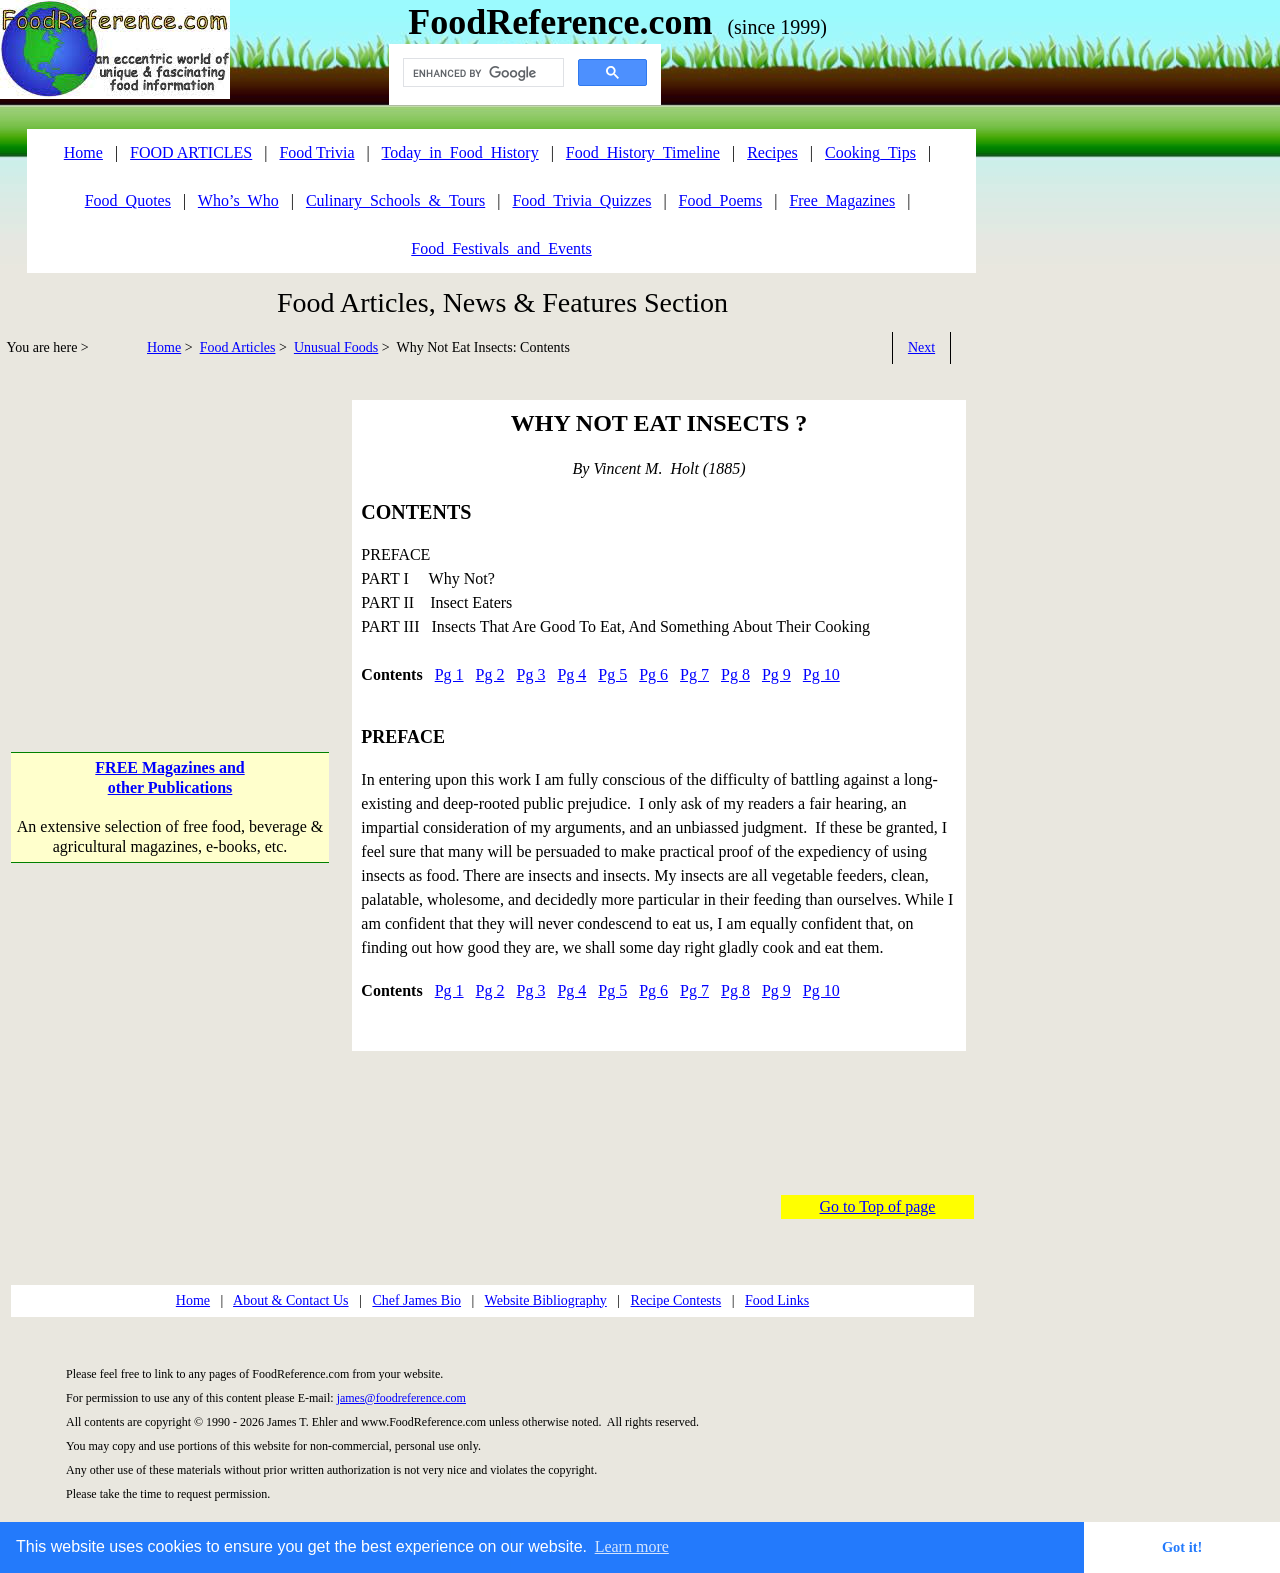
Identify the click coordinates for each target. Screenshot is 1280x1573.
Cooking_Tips (870, 152)
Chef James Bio (416, 1300)
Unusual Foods (336, 347)
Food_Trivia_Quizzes (581, 200)
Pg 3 (530, 674)
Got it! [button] (1182, 1547)
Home (164, 347)
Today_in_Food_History (460, 152)
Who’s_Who (238, 200)
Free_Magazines (842, 200)
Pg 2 (490, 674)
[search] (481, 73)
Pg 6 (653, 674)
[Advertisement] (172, 540)
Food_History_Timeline (643, 152)
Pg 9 (776, 674)
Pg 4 (571, 674)
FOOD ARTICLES (191, 152)
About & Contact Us (291, 1300)
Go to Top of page (878, 1206)
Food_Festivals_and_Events (501, 248)
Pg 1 (449, 674)
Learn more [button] (632, 1546)
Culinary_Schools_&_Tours (395, 200)
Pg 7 (694, 674)
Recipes (772, 152)
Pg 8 (735, 674)
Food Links (777, 1300)
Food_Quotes (128, 200)
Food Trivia (316, 152)
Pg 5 (612, 674)
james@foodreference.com (401, 1398)
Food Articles (238, 347)
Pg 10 (821, 674)
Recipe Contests (676, 1300)
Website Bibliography (546, 1300)
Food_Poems (721, 200)
